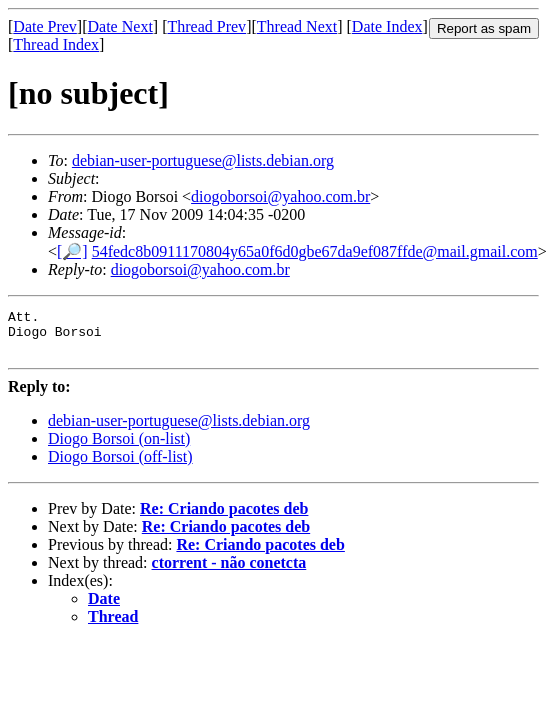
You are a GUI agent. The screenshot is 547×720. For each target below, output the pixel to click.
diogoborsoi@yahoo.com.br (280, 196)
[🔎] (72, 251)
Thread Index (56, 44)
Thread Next (297, 26)
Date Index (387, 26)
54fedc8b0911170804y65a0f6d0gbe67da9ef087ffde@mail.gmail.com (315, 251)
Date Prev (45, 26)
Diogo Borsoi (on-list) (119, 447)
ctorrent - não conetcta (229, 571)
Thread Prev (206, 26)
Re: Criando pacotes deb (224, 517)
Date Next (120, 26)
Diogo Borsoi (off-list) (120, 465)
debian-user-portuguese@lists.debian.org (203, 160)
